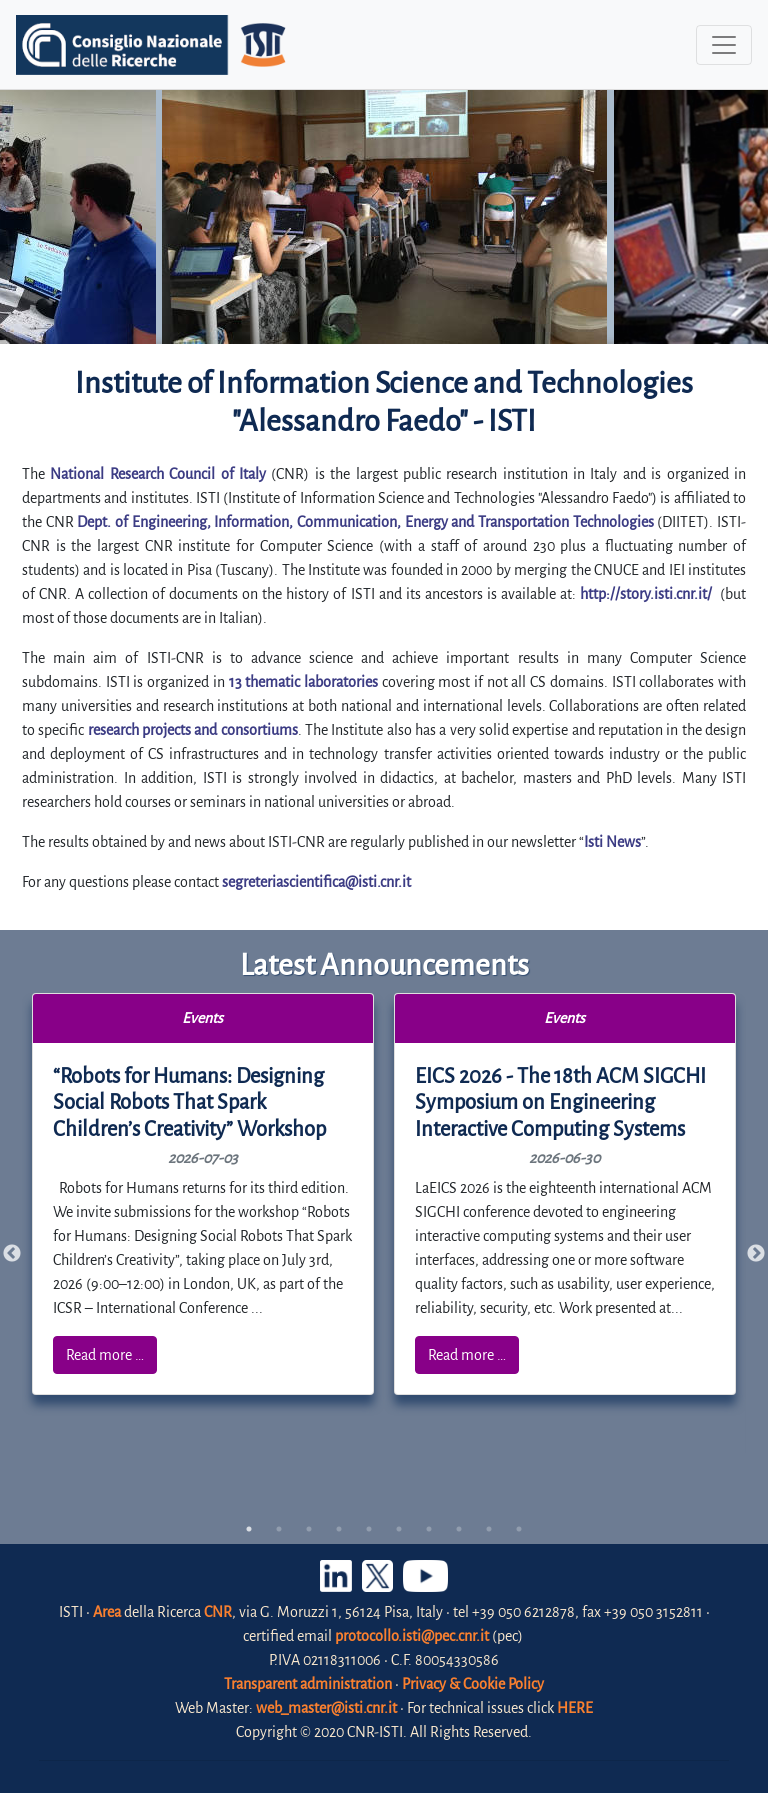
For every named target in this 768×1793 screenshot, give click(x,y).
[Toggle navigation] (724, 45)
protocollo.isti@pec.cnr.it (412, 1636)
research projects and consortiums (193, 730)
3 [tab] (309, 1529)
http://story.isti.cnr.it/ (646, 594)
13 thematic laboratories (303, 682)
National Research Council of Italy (158, 474)
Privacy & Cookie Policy (473, 1684)
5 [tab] (369, 1529)
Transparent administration (308, 1684)
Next (756, 1254)
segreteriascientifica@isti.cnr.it (316, 882)
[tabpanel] (203, 1194)
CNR (218, 1612)
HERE (575, 1708)
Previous (12, 1254)
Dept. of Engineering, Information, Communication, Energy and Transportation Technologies (365, 522)
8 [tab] (459, 1529)
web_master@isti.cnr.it (326, 1708)
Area (107, 1612)
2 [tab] (279, 1529)
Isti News (612, 842)
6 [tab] (399, 1529)
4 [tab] (339, 1529)
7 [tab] (429, 1529)
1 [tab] (249, 1529)
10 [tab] (519, 1529)
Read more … (105, 1355)
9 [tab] (489, 1529)
